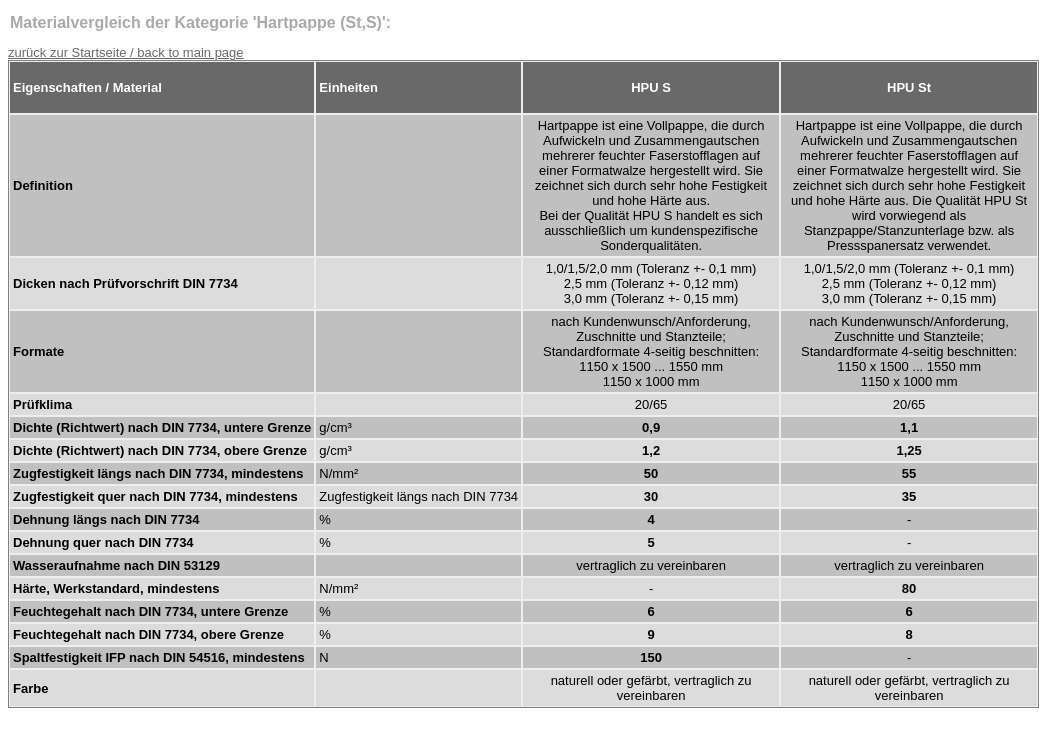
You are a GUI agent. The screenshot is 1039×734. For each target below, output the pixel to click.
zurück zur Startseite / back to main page (126, 52)
